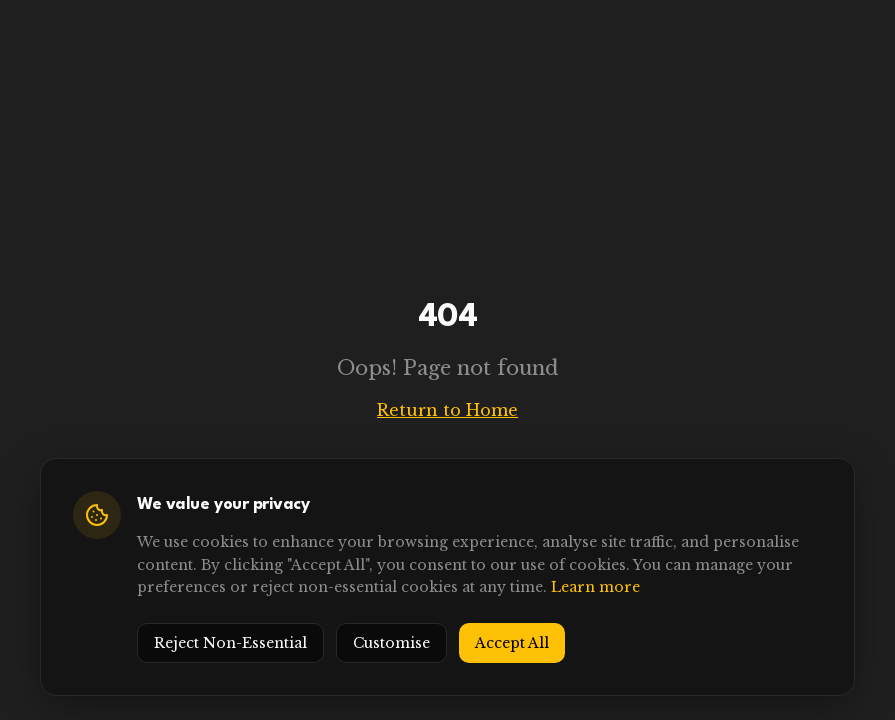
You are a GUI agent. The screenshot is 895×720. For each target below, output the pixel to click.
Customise (391, 643)
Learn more (595, 587)
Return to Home (447, 410)
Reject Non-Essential (230, 643)
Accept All (512, 643)
